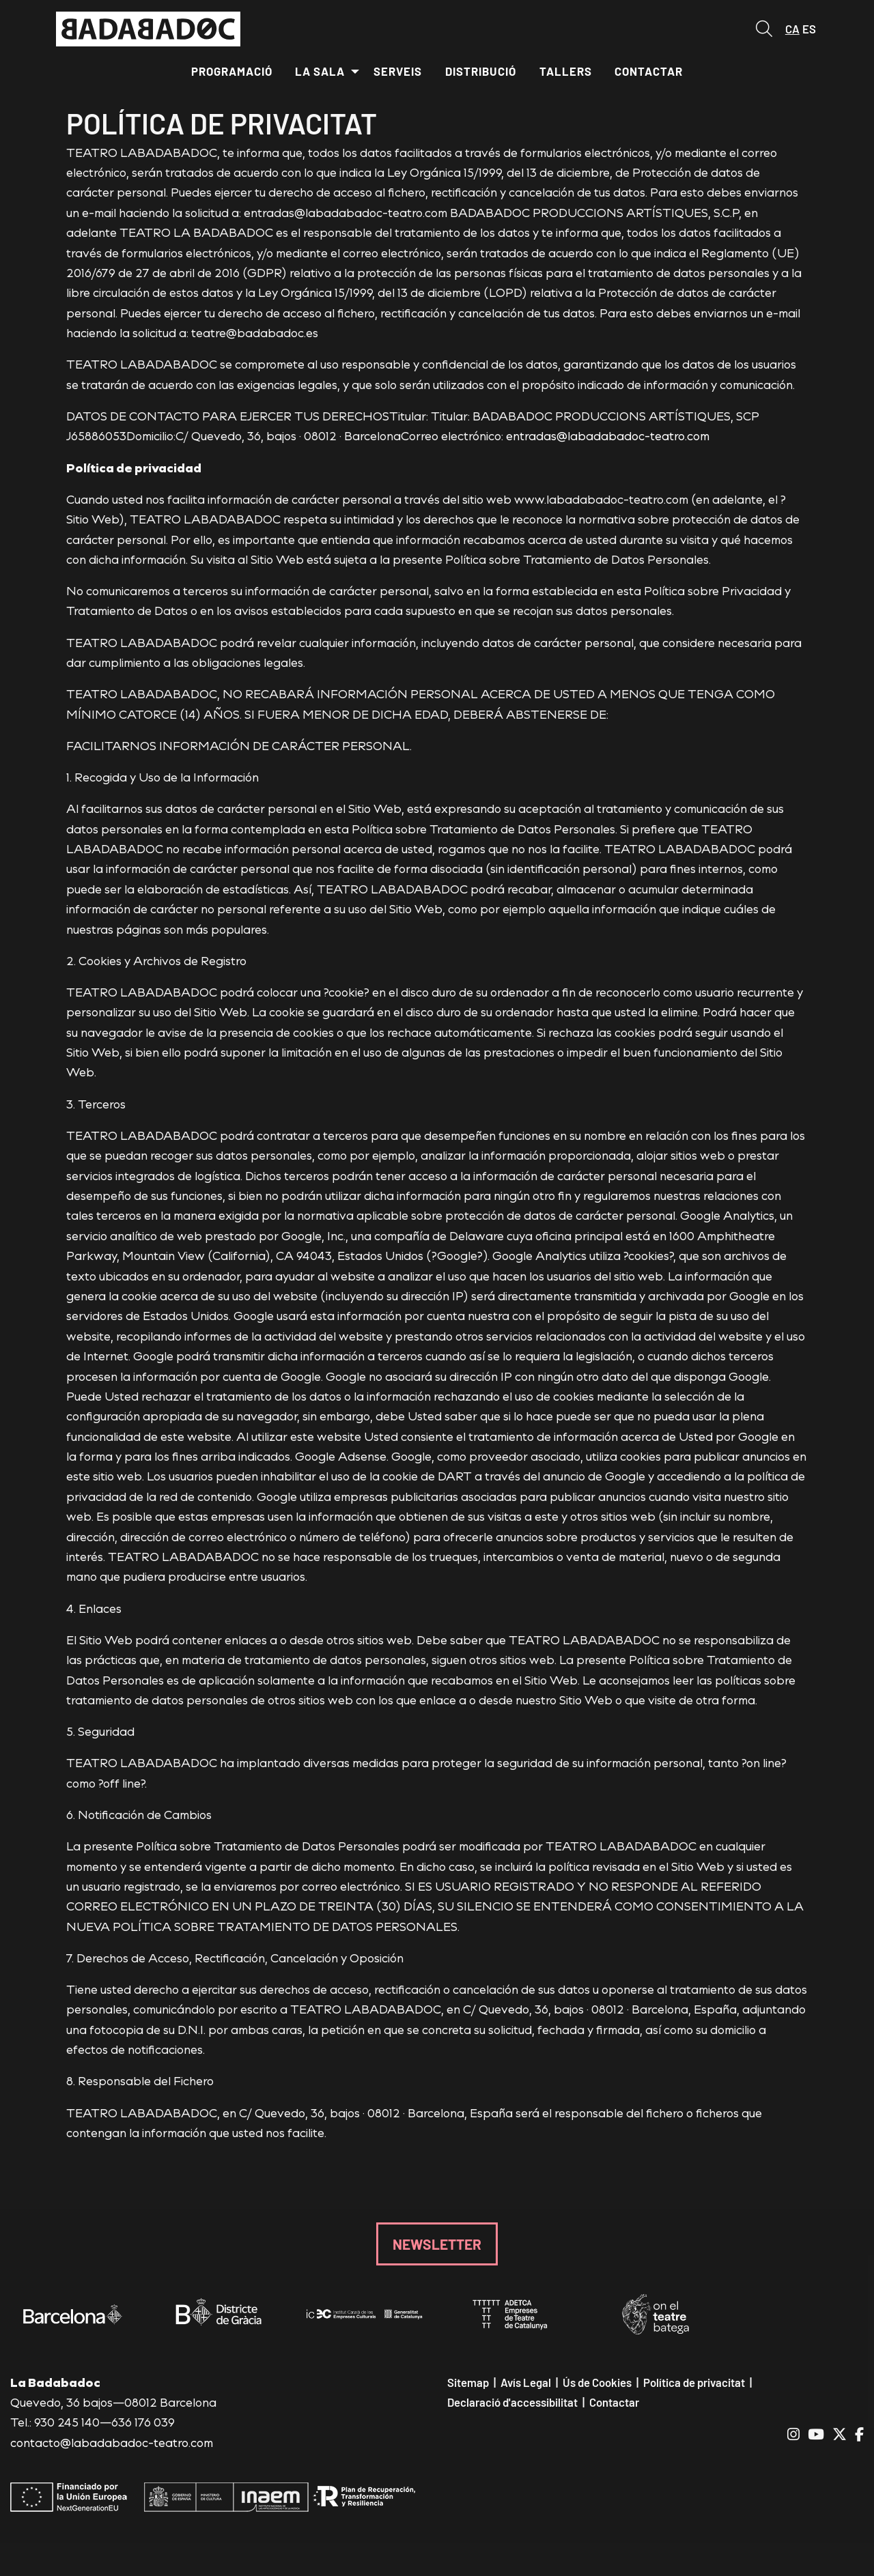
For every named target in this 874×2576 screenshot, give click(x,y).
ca (792, 28)
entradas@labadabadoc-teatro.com (607, 435)
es (809, 28)
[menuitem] (232, 71)
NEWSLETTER (437, 2243)
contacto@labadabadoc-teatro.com (111, 2442)
